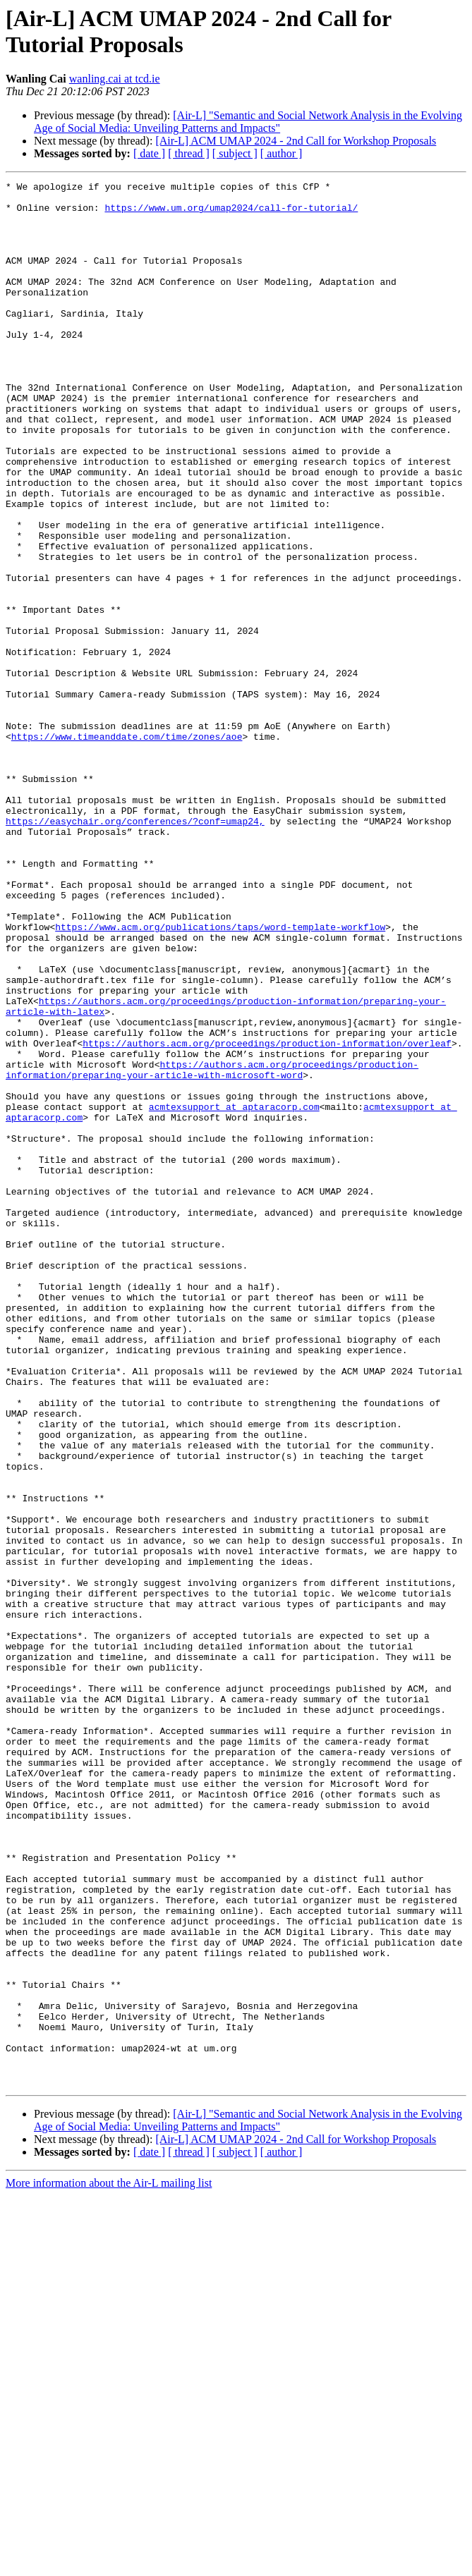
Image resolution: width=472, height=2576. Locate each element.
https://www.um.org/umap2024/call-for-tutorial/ (231, 213)
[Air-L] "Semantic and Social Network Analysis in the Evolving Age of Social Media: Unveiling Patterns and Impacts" (248, 121)
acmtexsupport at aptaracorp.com (234, 1292)
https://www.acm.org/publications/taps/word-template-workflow (220, 1076)
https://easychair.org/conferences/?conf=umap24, (135, 950)
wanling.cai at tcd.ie (114, 79)
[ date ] (149, 153)
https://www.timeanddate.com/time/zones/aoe (127, 848)
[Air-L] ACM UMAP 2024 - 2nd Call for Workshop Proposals (295, 141)
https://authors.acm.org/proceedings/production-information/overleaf (267, 1216)
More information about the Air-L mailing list (109, 2564)
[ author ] (281, 153)
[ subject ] (235, 153)
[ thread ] (189, 153)
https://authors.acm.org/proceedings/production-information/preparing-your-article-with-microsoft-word (212, 1248)
